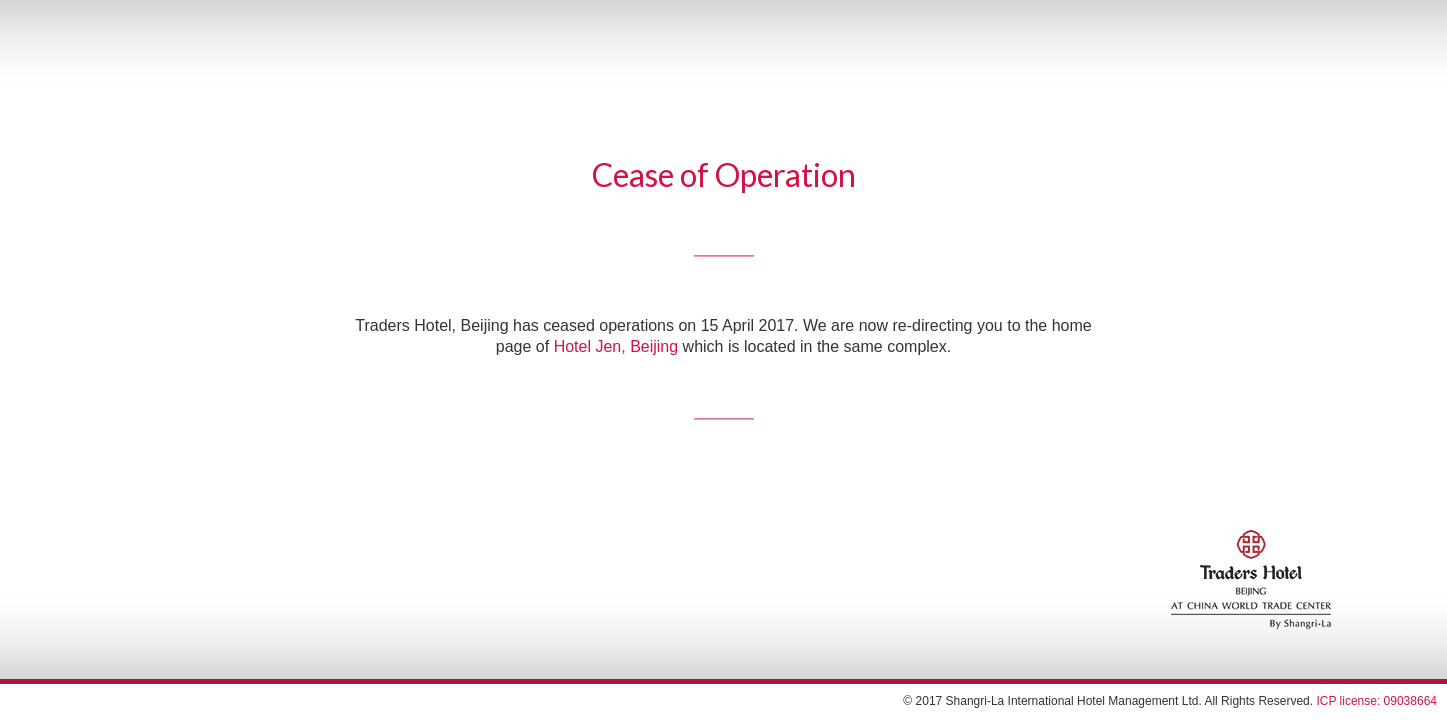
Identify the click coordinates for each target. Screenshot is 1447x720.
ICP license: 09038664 (1376, 701)
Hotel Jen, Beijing (616, 347)
